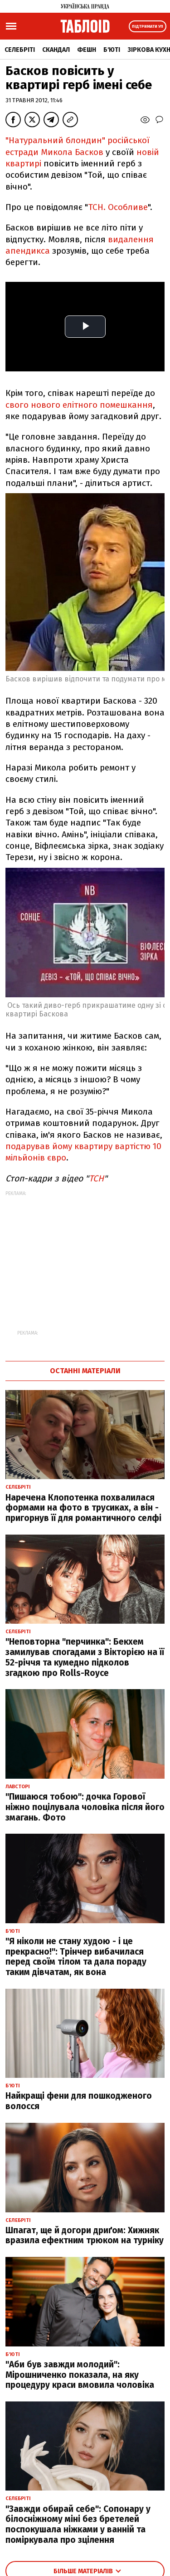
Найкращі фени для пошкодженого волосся (78, 2101)
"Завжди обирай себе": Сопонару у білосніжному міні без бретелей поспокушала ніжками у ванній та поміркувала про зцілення (78, 2524)
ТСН (96, 1178)
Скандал (56, 50)
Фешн (86, 50)
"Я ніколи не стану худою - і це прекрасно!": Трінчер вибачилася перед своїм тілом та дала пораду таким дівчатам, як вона (75, 1956)
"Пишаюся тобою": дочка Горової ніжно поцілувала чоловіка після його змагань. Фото (85, 1807)
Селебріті (20, 50)
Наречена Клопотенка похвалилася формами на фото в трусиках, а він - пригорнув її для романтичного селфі (83, 1508)
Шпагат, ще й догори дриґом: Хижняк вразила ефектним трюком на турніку (84, 2235)
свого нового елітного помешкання (79, 405)
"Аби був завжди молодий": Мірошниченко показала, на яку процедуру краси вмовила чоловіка (79, 2375)
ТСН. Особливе (118, 207)
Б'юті (111, 50)
